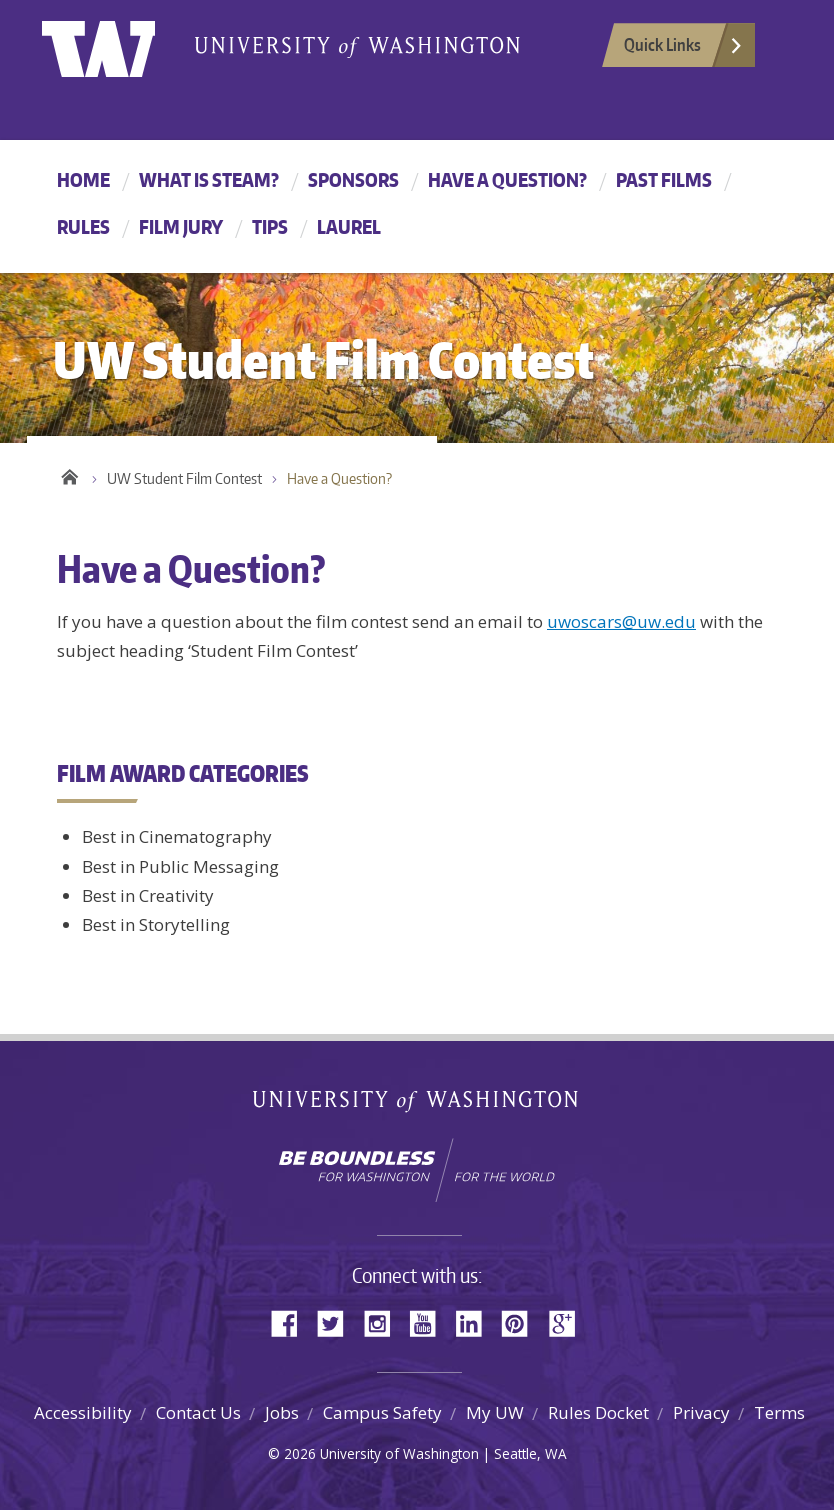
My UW (495, 1412)
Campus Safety (382, 1412)
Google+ (568, 1321)
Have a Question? (507, 179)
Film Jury (181, 226)
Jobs (282, 1412)
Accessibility (83, 1412)
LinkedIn (476, 1321)
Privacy (701, 1412)
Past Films (664, 179)
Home (83, 179)
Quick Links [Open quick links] (684, 50)
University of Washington (123, 45)
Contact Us (198, 1412)
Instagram (384, 1321)
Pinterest (522, 1321)
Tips (270, 226)
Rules (83, 226)
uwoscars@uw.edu (621, 621)
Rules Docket (598, 1412)
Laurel (349, 226)
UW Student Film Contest (184, 478)
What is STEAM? (209, 179)
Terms (779, 1412)
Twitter (338, 1321)
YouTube (430, 1321)
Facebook (292, 1321)
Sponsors (353, 179)
